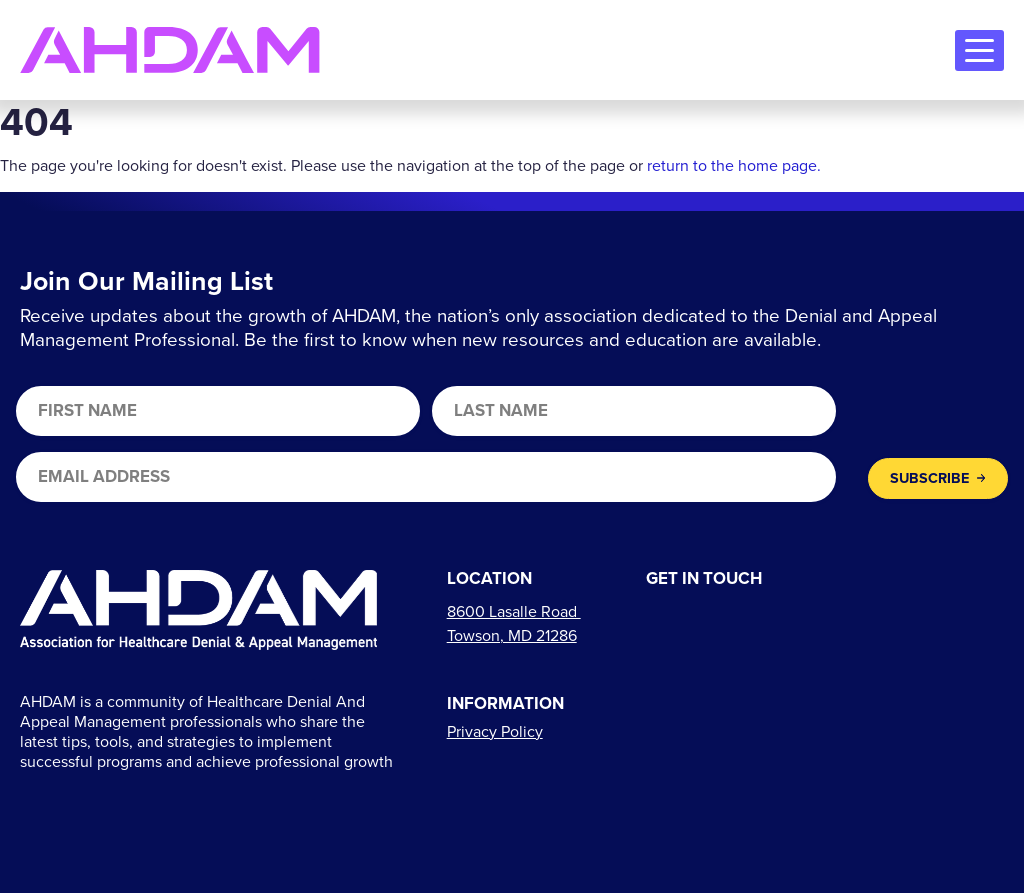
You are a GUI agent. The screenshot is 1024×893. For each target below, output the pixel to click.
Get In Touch (704, 579)
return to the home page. (734, 165)
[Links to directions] (514, 623)
